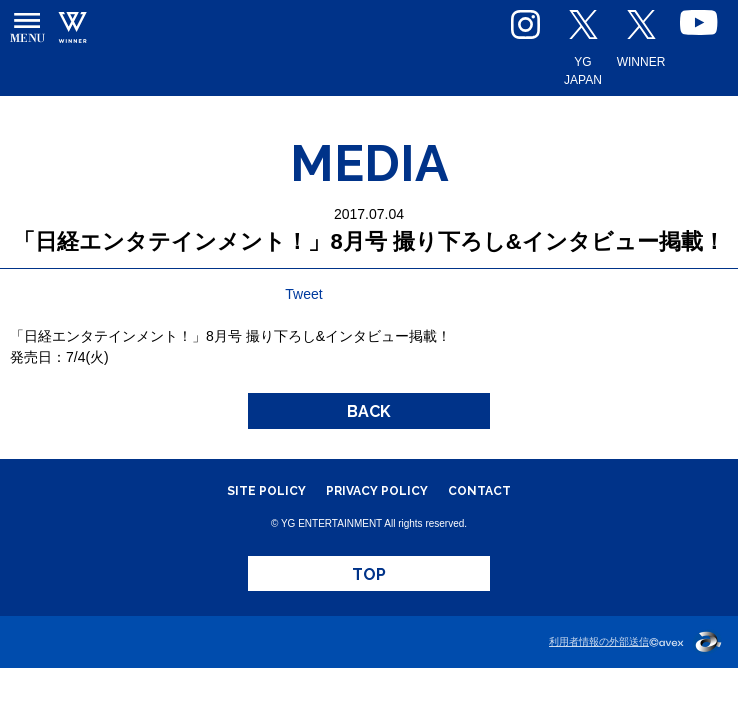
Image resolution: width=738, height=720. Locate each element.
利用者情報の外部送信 (599, 641)
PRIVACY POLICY (377, 491)
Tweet (303, 294)
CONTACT (479, 491)
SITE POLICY (266, 491)
